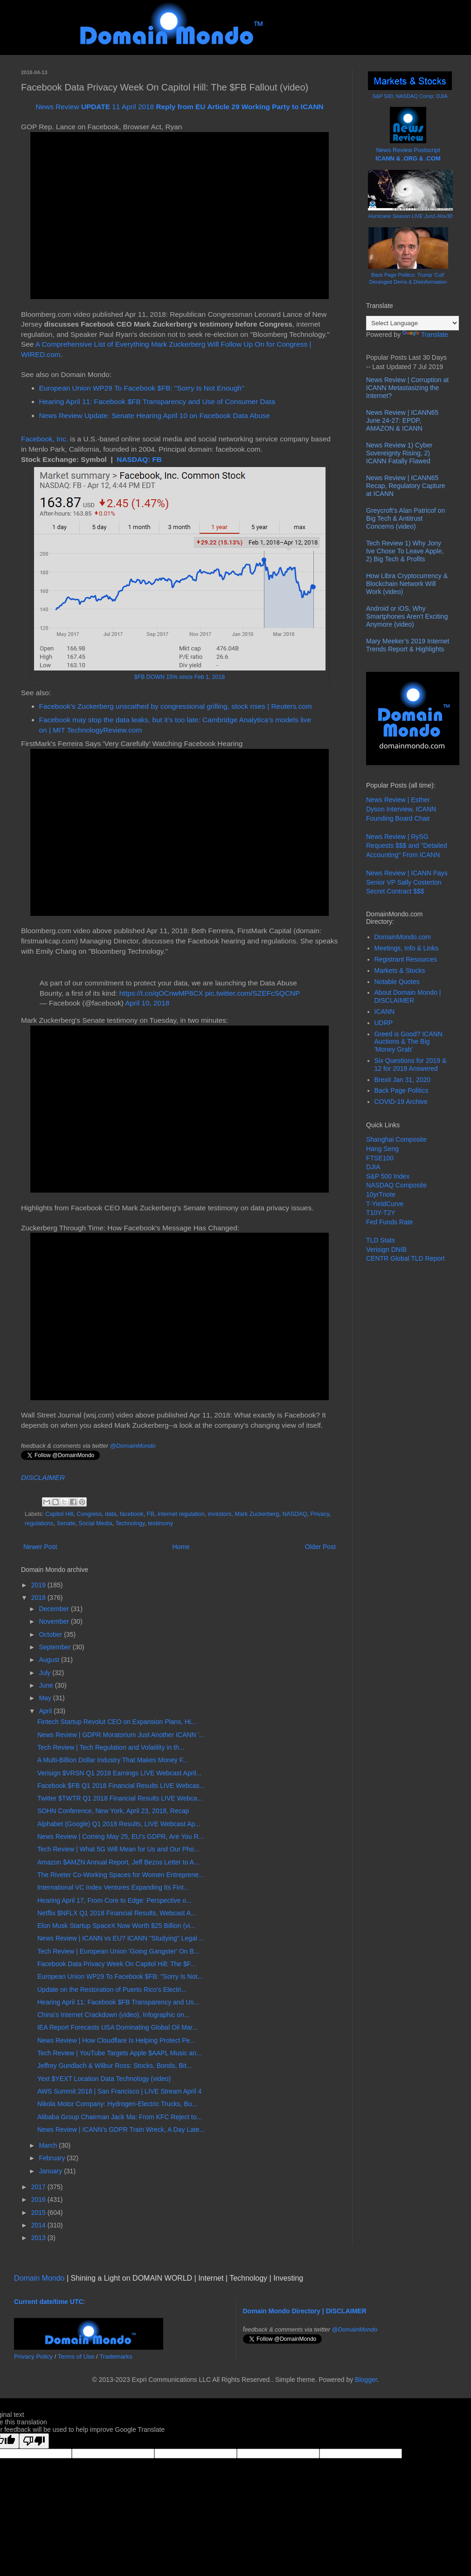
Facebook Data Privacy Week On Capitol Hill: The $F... (116, 1964)
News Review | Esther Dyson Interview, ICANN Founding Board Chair (401, 809)
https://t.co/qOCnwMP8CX (161, 993)
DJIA (373, 1167)
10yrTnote (380, 1194)
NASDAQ (294, 1514)
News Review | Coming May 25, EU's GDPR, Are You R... (120, 1836)
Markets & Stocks (399, 970)
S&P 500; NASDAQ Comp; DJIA (410, 96)
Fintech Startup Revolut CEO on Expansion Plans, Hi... (116, 1721)
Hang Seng (382, 1148)
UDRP (383, 1022)
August (50, 1659)
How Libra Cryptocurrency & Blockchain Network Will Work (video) (407, 583)
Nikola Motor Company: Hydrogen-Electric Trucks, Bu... (117, 2104)
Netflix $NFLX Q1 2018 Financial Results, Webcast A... (116, 1913)
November (54, 1621)
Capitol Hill (59, 1514)
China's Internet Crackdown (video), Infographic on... (113, 2014)
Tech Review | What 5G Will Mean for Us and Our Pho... (118, 1849)
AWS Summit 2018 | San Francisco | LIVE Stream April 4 (119, 2091)
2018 (39, 1597)
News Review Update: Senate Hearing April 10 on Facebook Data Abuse (154, 415)
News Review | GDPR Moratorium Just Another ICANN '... (121, 1734)
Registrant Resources (405, 959)
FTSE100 (380, 1158)
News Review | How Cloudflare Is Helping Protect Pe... (116, 2040)
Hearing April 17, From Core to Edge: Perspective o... (114, 1900)
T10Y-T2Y (380, 1212)
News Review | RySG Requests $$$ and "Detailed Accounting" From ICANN (406, 846)
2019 (39, 1585)
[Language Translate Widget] (412, 323)
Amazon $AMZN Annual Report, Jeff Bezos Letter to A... (118, 1862)
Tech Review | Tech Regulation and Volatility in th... (110, 1747)
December (54, 1609)
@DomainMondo (133, 1445)
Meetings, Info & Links (406, 948)
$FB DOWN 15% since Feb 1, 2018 (179, 677)
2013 (39, 2237)
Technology (130, 1523)
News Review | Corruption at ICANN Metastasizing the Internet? (407, 387)
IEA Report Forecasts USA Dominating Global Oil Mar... (117, 2027)
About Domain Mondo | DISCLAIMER (407, 996)
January (51, 2171)
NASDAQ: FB (139, 459)
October (51, 1634)
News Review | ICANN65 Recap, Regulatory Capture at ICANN (405, 485)
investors (219, 1514)
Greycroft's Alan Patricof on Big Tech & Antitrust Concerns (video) (405, 518)
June (47, 1685)
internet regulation (181, 1514)
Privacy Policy (33, 2356)
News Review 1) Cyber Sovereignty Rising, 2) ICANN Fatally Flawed (399, 453)
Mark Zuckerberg (257, 1514)
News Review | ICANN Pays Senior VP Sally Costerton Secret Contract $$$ (407, 882)
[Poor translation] (34, 2441)
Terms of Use (76, 2356)
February (53, 2158)
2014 (39, 2225)
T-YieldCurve (384, 1204)
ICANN (384, 1011)
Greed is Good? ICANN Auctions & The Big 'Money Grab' (408, 1042)
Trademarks (115, 2356)
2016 (39, 2199)
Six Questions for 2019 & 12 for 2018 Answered (410, 1064)
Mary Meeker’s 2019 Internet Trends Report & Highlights (407, 645)
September (55, 1647)
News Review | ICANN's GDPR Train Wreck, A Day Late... (121, 2129)
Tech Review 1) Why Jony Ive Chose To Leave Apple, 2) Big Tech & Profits (404, 551)
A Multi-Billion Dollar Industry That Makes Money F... (112, 1760)
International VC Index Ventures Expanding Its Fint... (113, 1887)
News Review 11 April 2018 (179, 107)
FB (150, 1514)
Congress (89, 1514)
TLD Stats (380, 1240)
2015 (39, 2212)
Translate (425, 334)
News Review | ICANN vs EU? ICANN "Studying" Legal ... (120, 1938)
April (46, 1711)
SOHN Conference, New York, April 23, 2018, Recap (113, 1811)
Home (180, 1546)
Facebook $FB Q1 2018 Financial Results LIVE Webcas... (121, 1785)
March (49, 2145)
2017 (39, 2187)
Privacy (320, 1514)
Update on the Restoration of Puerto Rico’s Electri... (112, 1989)
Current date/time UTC (48, 2301)
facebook (132, 1514)
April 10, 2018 (147, 1003)
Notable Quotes (397, 981)
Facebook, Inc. (44, 439)
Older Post (320, 1546)
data (111, 1514)
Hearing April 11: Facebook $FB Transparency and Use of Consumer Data (157, 401)
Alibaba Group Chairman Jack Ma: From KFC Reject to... (119, 2117)
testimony (160, 1523)
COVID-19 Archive (401, 1101)
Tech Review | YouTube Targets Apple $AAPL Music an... (119, 2053)
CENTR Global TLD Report (405, 1258)
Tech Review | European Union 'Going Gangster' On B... (118, 1951)
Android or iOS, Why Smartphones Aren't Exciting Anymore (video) (407, 616)
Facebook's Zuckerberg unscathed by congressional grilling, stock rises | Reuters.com (175, 706)
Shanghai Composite (396, 1139)
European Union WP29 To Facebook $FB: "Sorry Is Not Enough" (141, 388)
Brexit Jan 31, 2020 (402, 1079)
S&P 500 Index (387, 1176)
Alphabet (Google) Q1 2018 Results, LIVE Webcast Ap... (119, 1824)
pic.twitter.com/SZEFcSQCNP (252, 993)
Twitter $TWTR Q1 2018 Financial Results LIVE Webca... (120, 1798)
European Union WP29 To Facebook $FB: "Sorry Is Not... (120, 1976)
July (45, 1672)
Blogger (366, 2379)
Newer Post (40, 1546)
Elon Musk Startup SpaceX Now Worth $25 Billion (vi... (116, 1925)
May (46, 1698)
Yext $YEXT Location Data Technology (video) (104, 2078)
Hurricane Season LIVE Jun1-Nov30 (410, 216)
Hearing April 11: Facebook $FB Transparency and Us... (118, 2002)
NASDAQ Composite (396, 1185)
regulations (39, 1523)
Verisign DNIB (386, 1249)
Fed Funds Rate (389, 1222)
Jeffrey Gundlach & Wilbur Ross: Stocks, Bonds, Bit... (114, 2065)
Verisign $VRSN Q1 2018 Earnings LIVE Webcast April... (119, 1773)
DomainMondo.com (402, 937)
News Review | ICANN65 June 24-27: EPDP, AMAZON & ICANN (402, 420)
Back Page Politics (401, 1090)
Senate (66, 1523)
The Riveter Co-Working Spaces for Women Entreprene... (120, 1874)
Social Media (95, 1523)
